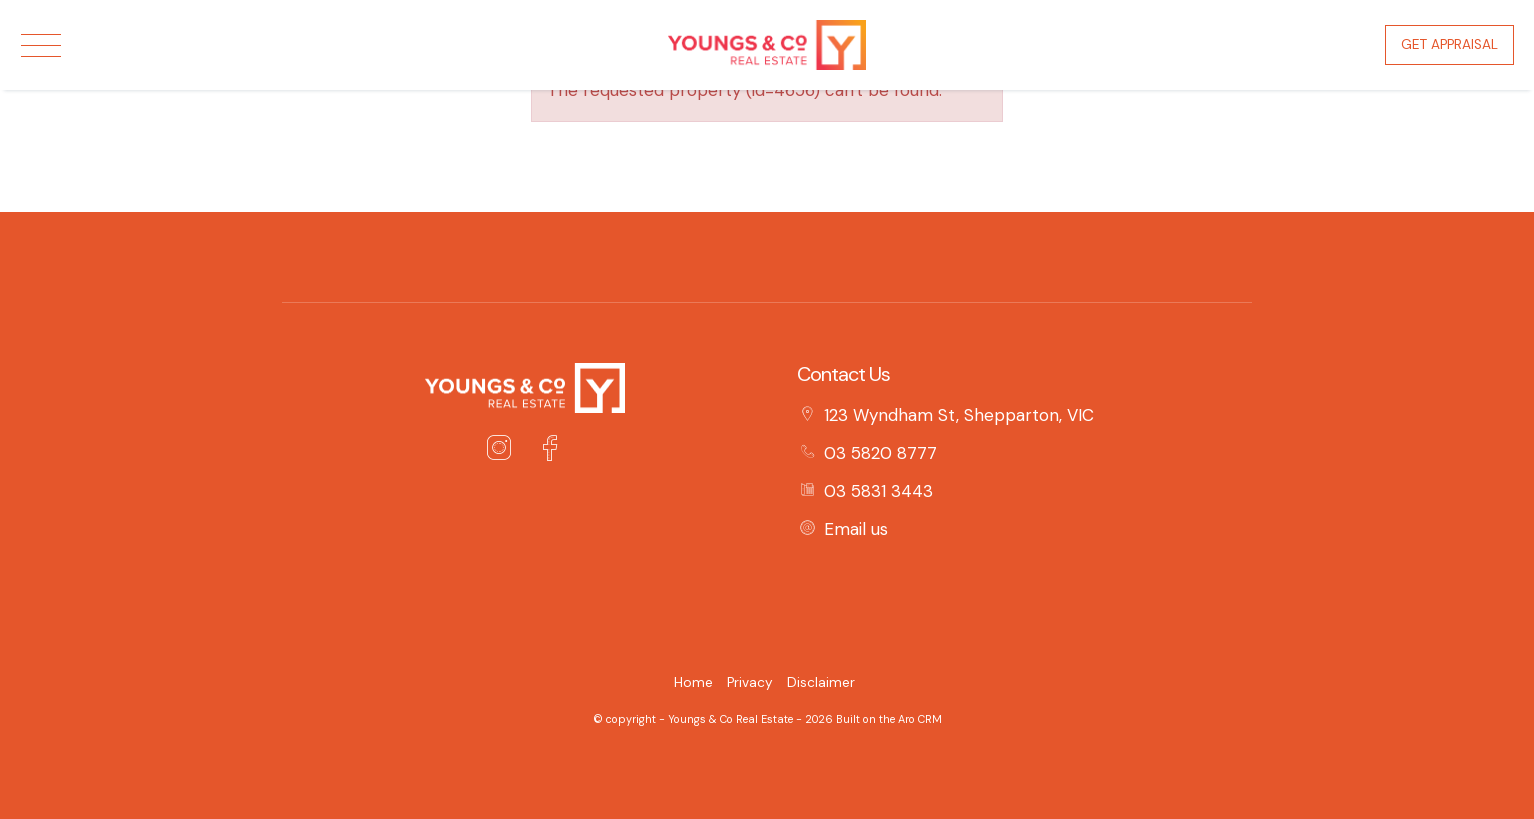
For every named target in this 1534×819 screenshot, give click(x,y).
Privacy (750, 682)
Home (693, 682)
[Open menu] (41, 45)
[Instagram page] (504, 451)
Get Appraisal (1449, 44)
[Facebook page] (549, 451)
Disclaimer (821, 682)
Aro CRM (920, 719)
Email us (856, 529)
